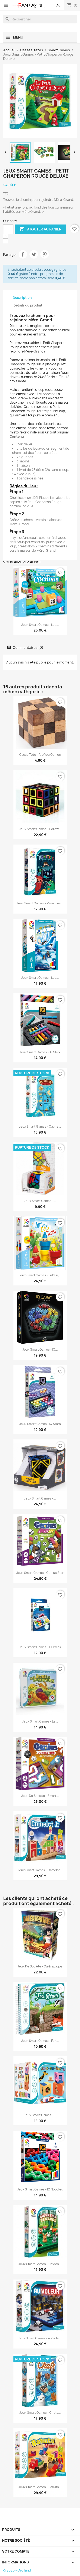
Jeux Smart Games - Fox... (40, 2041)
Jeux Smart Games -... (40, 1201)
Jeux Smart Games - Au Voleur (40, 2338)
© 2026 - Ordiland (17, 2570)
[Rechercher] (40, 19)
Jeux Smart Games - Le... (40, 1721)
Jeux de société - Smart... (40, 1796)
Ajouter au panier (40, 229)
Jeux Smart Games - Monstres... (40, 903)
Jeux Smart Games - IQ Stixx (40, 1052)
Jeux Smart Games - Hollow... (40, 829)
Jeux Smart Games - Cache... (40, 1126)
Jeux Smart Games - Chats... (40, 2413)
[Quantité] (8, 229)
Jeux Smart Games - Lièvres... (40, 2264)
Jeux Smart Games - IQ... (40, 1349)
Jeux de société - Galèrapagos (40, 1966)
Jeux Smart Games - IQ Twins (40, 1647)
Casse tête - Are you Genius (40, 755)
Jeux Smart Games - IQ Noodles (40, 2189)
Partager (23, 254)
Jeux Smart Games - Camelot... (40, 1870)
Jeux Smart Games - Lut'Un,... (40, 1275)
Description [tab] (22, 297)
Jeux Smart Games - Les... (40, 625)
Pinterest (44, 254)
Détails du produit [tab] (27, 305)
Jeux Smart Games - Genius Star (40, 1573)
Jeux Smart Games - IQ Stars (40, 1424)
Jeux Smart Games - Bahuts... (40, 2487)
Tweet (33, 254)
